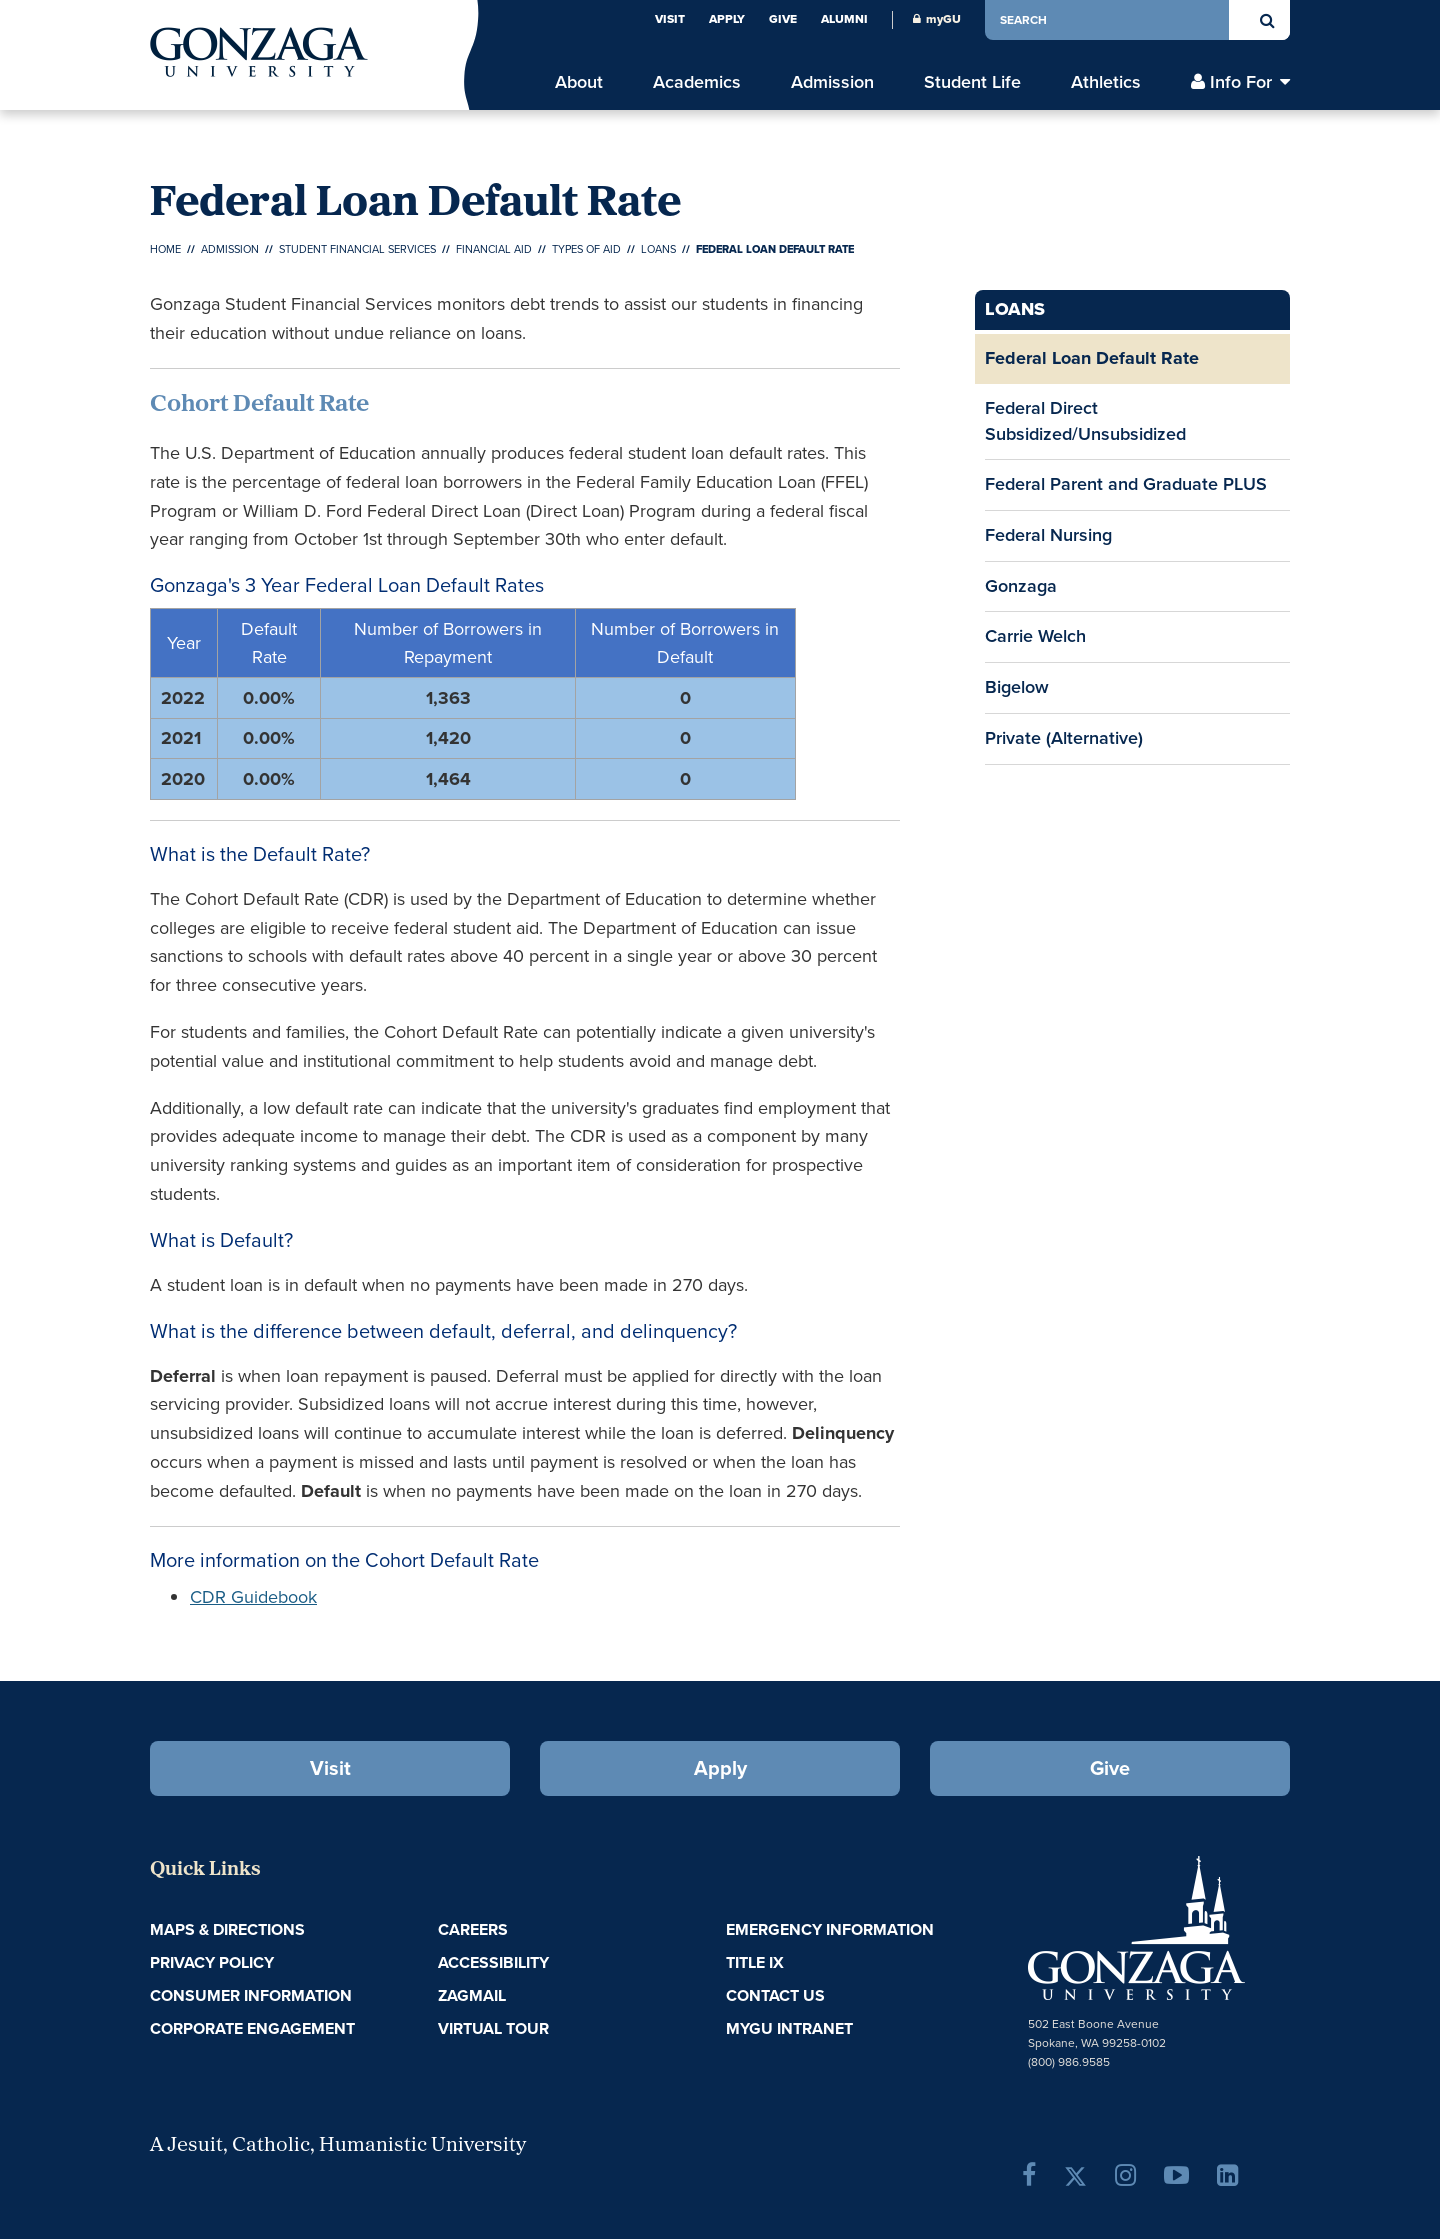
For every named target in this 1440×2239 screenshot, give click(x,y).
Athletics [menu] (1106, 82)
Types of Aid (586, 249)
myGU (937, 19)
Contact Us (775, 1995)
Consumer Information (251, 1995)
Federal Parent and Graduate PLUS (1126, 484)
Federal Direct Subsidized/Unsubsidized (1085, 421)
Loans (658, 249)
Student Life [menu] (972, 82)
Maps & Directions (227, 1929)
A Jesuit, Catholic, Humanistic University (338, 2146)
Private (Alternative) (1064, 738)
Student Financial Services (357, 249)
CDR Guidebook (253, 1597)
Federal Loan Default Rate (1092, 358)
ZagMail (472, 1995)
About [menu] (579, 82)
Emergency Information (830, 1929)
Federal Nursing (1048, 535)
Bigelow (1017, 687)
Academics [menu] (697, 82)
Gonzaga (1021, 586)
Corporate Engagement (252, 2028)
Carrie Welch (1035, 636)
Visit (670, 19)
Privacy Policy (212, 1962)
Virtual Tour (493, 2028)
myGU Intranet (789, 2028)
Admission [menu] (832, 82)
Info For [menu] (1241, 82)
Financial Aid (494, 249)
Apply (727, 19)
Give (783, 19)
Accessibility (493, 1962)
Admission (230, 249)
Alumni (844, 19)
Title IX (755, 1962)
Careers (473, 1929)
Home (165, 249)
